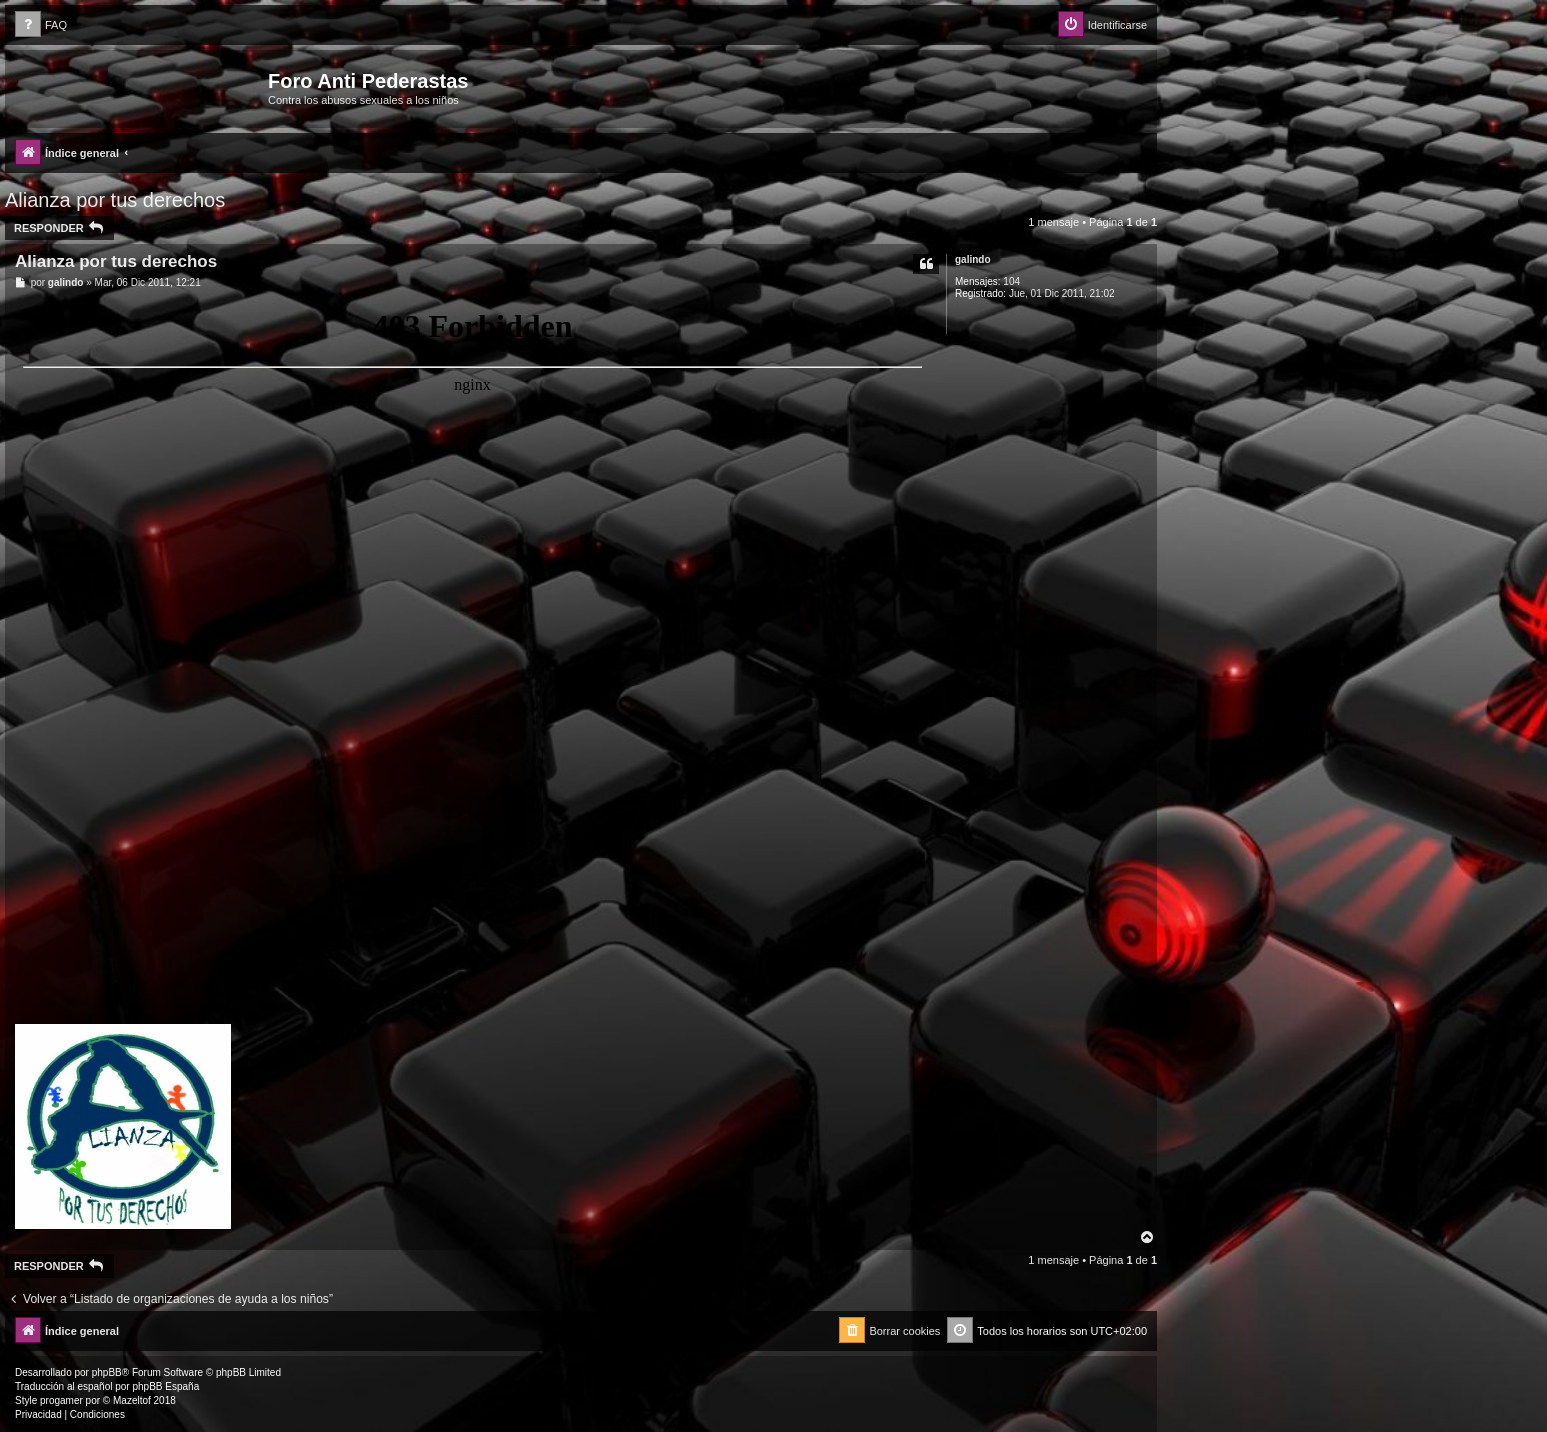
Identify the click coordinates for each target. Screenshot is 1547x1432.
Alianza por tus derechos (115, 200)
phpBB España (165, 1386)
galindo (973, 259)
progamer (61, 1400)
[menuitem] (41, 25)
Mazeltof (132, 1400)
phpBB (107, 1372)
